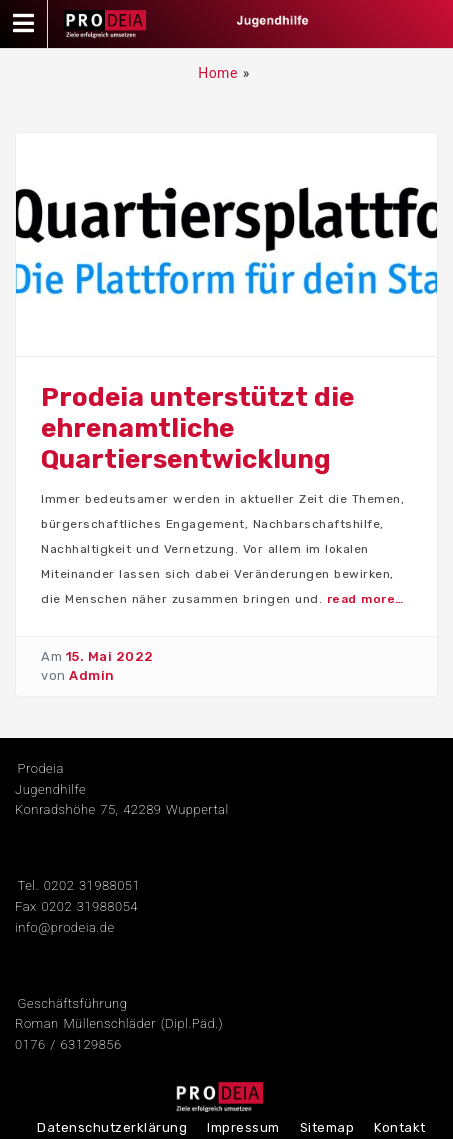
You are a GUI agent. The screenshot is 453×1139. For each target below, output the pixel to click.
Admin (92, 675)
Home (218, 73)
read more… (365, 599)
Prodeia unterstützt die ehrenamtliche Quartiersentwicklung (197, 428)
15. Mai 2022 (110, 656)
